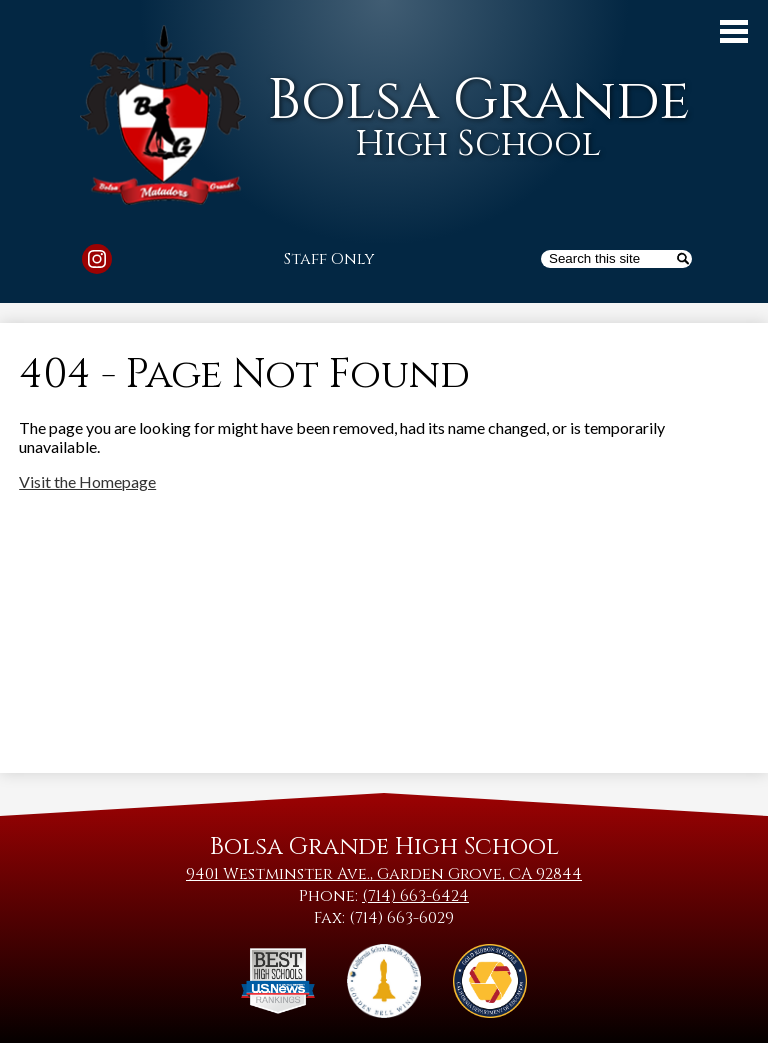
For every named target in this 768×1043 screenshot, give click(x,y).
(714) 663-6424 (415, 896)
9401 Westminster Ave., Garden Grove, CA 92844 (384, 874)
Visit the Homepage (87, 481)
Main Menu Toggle (734, 31)
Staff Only (329, 259)
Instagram (97, 262)
